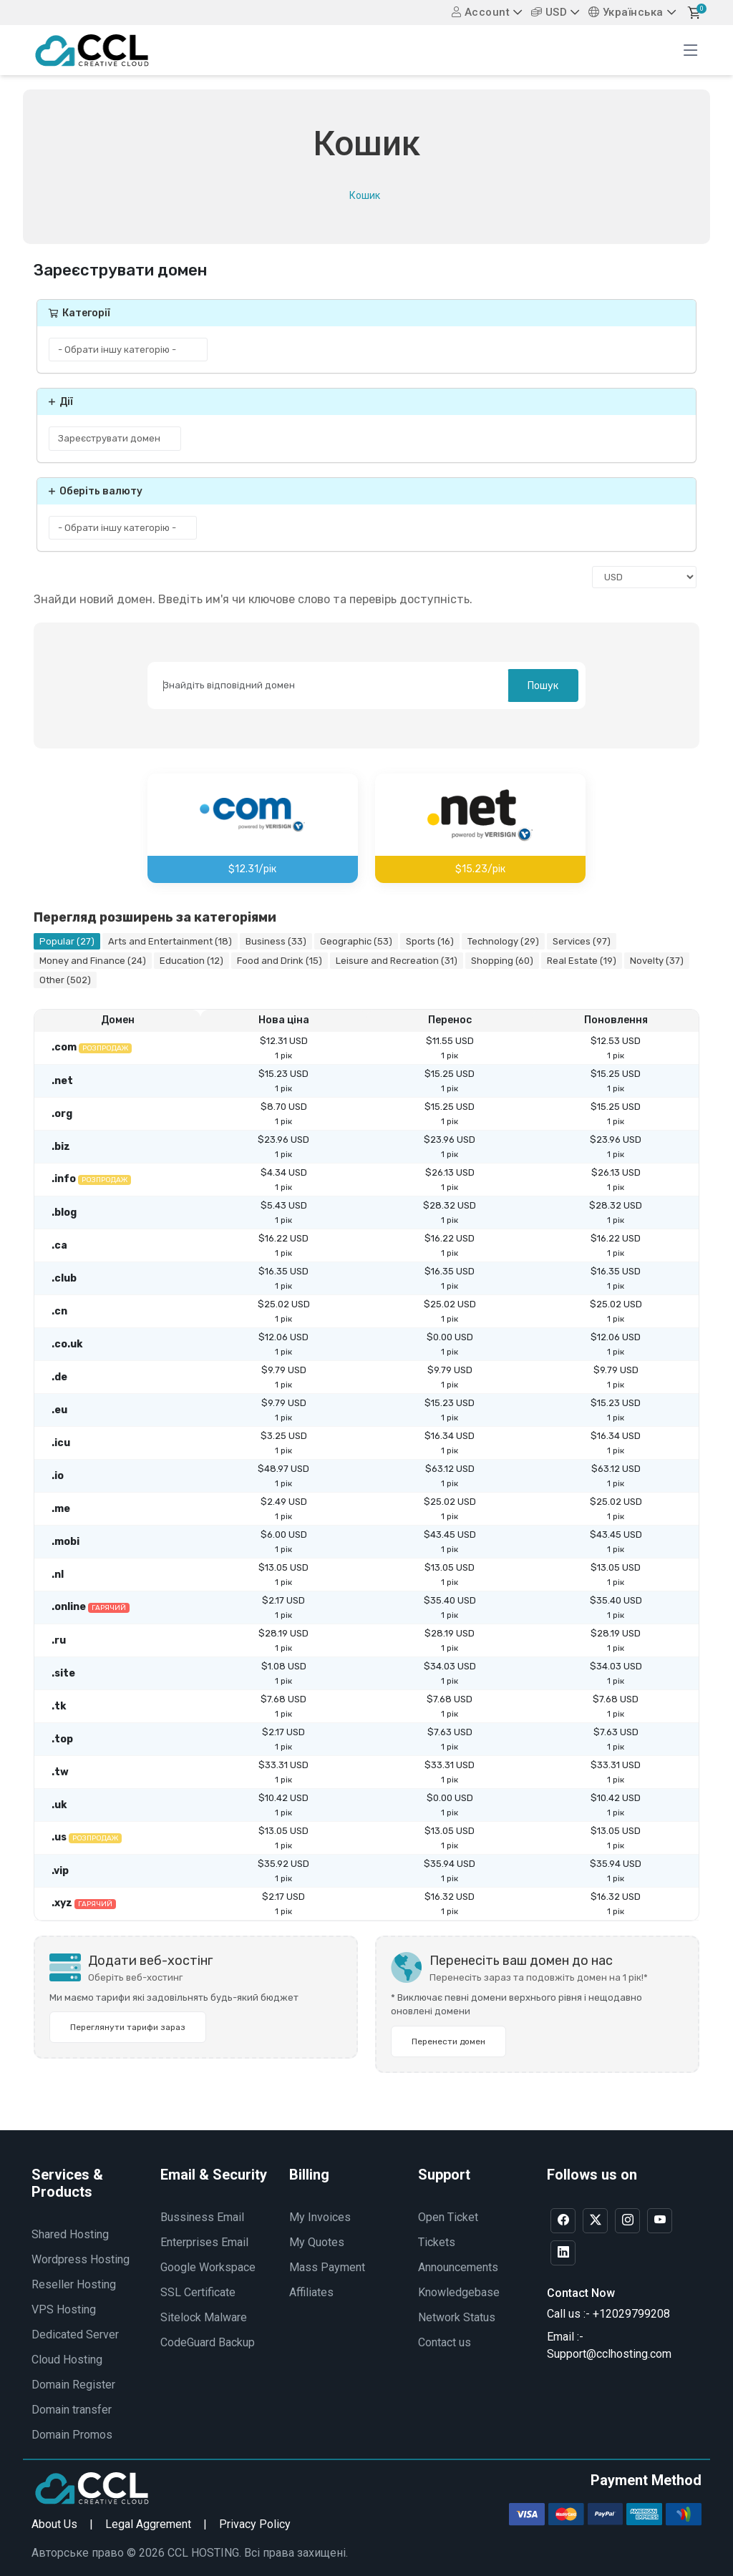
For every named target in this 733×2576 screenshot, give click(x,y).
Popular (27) (66, 941)
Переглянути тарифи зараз (127, 2027)
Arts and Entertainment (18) (170, 941)
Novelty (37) (657, 960)
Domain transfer (71, 2409)
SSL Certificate (198, 2292)
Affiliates (311, 2292)
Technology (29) (503, 941)
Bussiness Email (202, 2217)
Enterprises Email (204, 2242)
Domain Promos (71, 2434)
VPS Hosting (63, 2309)
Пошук (543, 686)
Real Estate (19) (581, 960)
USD (549, 12)
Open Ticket (448, 2217)
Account (481, 12)
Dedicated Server (75, 2334)
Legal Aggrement (148, 2524)
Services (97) (582, 941)
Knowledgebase (459, 2292)
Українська (626, 12)
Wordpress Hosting (80, 2259)
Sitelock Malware (203, 2317)
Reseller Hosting (73, 2284)
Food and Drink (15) (279, 960)
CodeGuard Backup (207, 2342)
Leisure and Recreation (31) (396, 960)
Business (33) (276, 941)
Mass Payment (327, 2267)
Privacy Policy (255, 2524)
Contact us (444, 2342)
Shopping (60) (502, 960)
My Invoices (320, 2217)
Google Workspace (208, 2267)
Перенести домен (448, 2041)
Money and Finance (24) (92, 960)
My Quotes (316, 2242)
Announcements (458, 2267)
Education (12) (191, 960)
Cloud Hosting (66, 2359)
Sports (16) (430, 941)
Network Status (456, 2317)
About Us (54, 2524)
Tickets (436, 2242)
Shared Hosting (70, 2234)
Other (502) (65, 980)
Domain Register (73, 2384)
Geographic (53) (356, 941)
